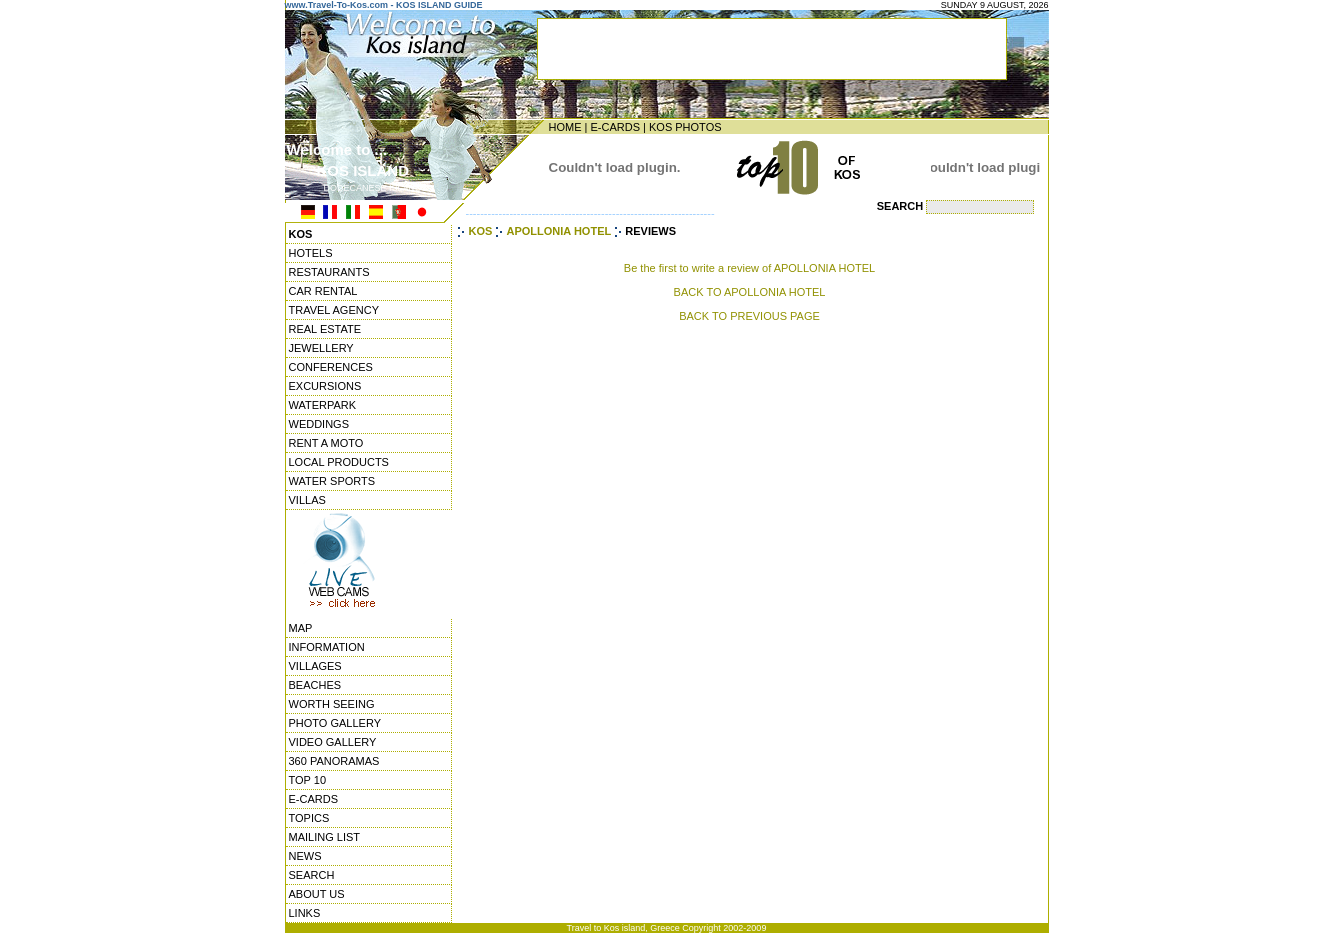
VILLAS (307, 500)
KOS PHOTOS (685, 127)
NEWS (305, 856)
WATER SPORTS (332, 481)
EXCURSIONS (325, 386)
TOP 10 (308, 780)
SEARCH (312, 875)
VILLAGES (315, 666)
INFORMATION (327, 647)
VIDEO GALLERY (333, 742)
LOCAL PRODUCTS (339, 462)
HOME (565, 127)
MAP (301, 628)
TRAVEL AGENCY (334, 310)
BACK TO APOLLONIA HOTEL (750, 292)
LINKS (305, 913)
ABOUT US (317, 894)
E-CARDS (615, 127)
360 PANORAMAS (334, 761)
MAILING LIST (325, 837)
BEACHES (315, 685)
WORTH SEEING (332, 704)
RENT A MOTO (326, 443)
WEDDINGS (319, 424)
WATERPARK (323, 405)
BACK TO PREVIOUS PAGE (749, 316)
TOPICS (309, 818)
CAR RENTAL (323, 291)
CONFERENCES (331, 367)
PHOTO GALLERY (335, 723)
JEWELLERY (321, 348)
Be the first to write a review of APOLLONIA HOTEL (749, 268)
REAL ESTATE (325, 329)
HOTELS (311, 253)
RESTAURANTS (329, 272)
